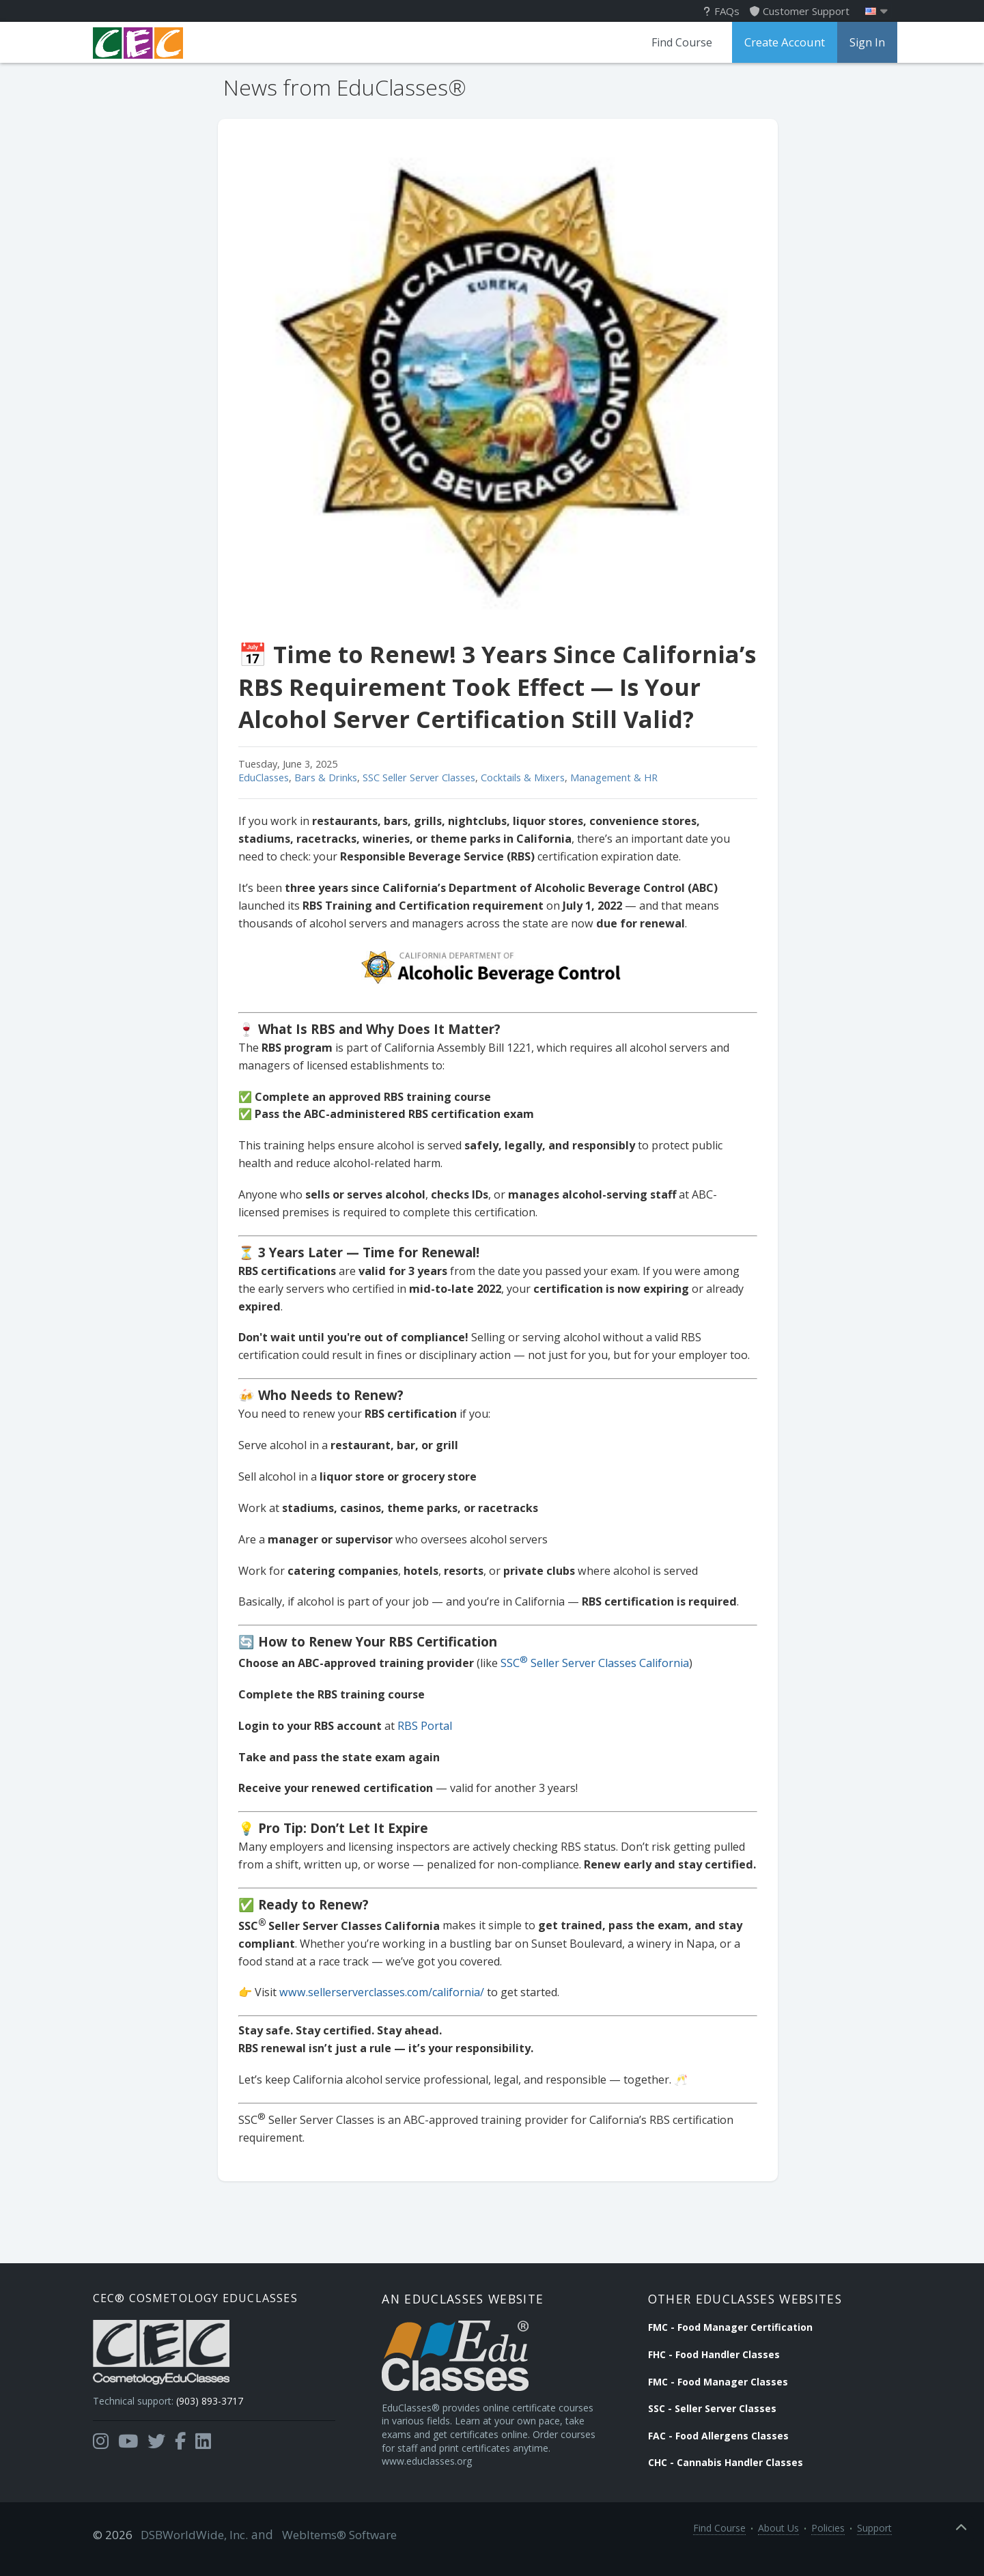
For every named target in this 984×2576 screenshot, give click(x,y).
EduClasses (258, 777)
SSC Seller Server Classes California (589, 1662)
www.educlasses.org (444, 2483)
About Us (778, 2549)
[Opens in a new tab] (101, 2452)
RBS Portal (419, 1725)
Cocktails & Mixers (517, 777)
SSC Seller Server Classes (413, 777)
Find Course (674, 42)
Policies (828, 2549)
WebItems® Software (326, 2550)
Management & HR (608, 777)
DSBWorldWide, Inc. (188, 2550)
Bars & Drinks (320, 777)
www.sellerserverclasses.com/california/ (376, 1992)
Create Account (780, 42)
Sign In (862, 42)
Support (874, 2549)
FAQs (722, 11)
